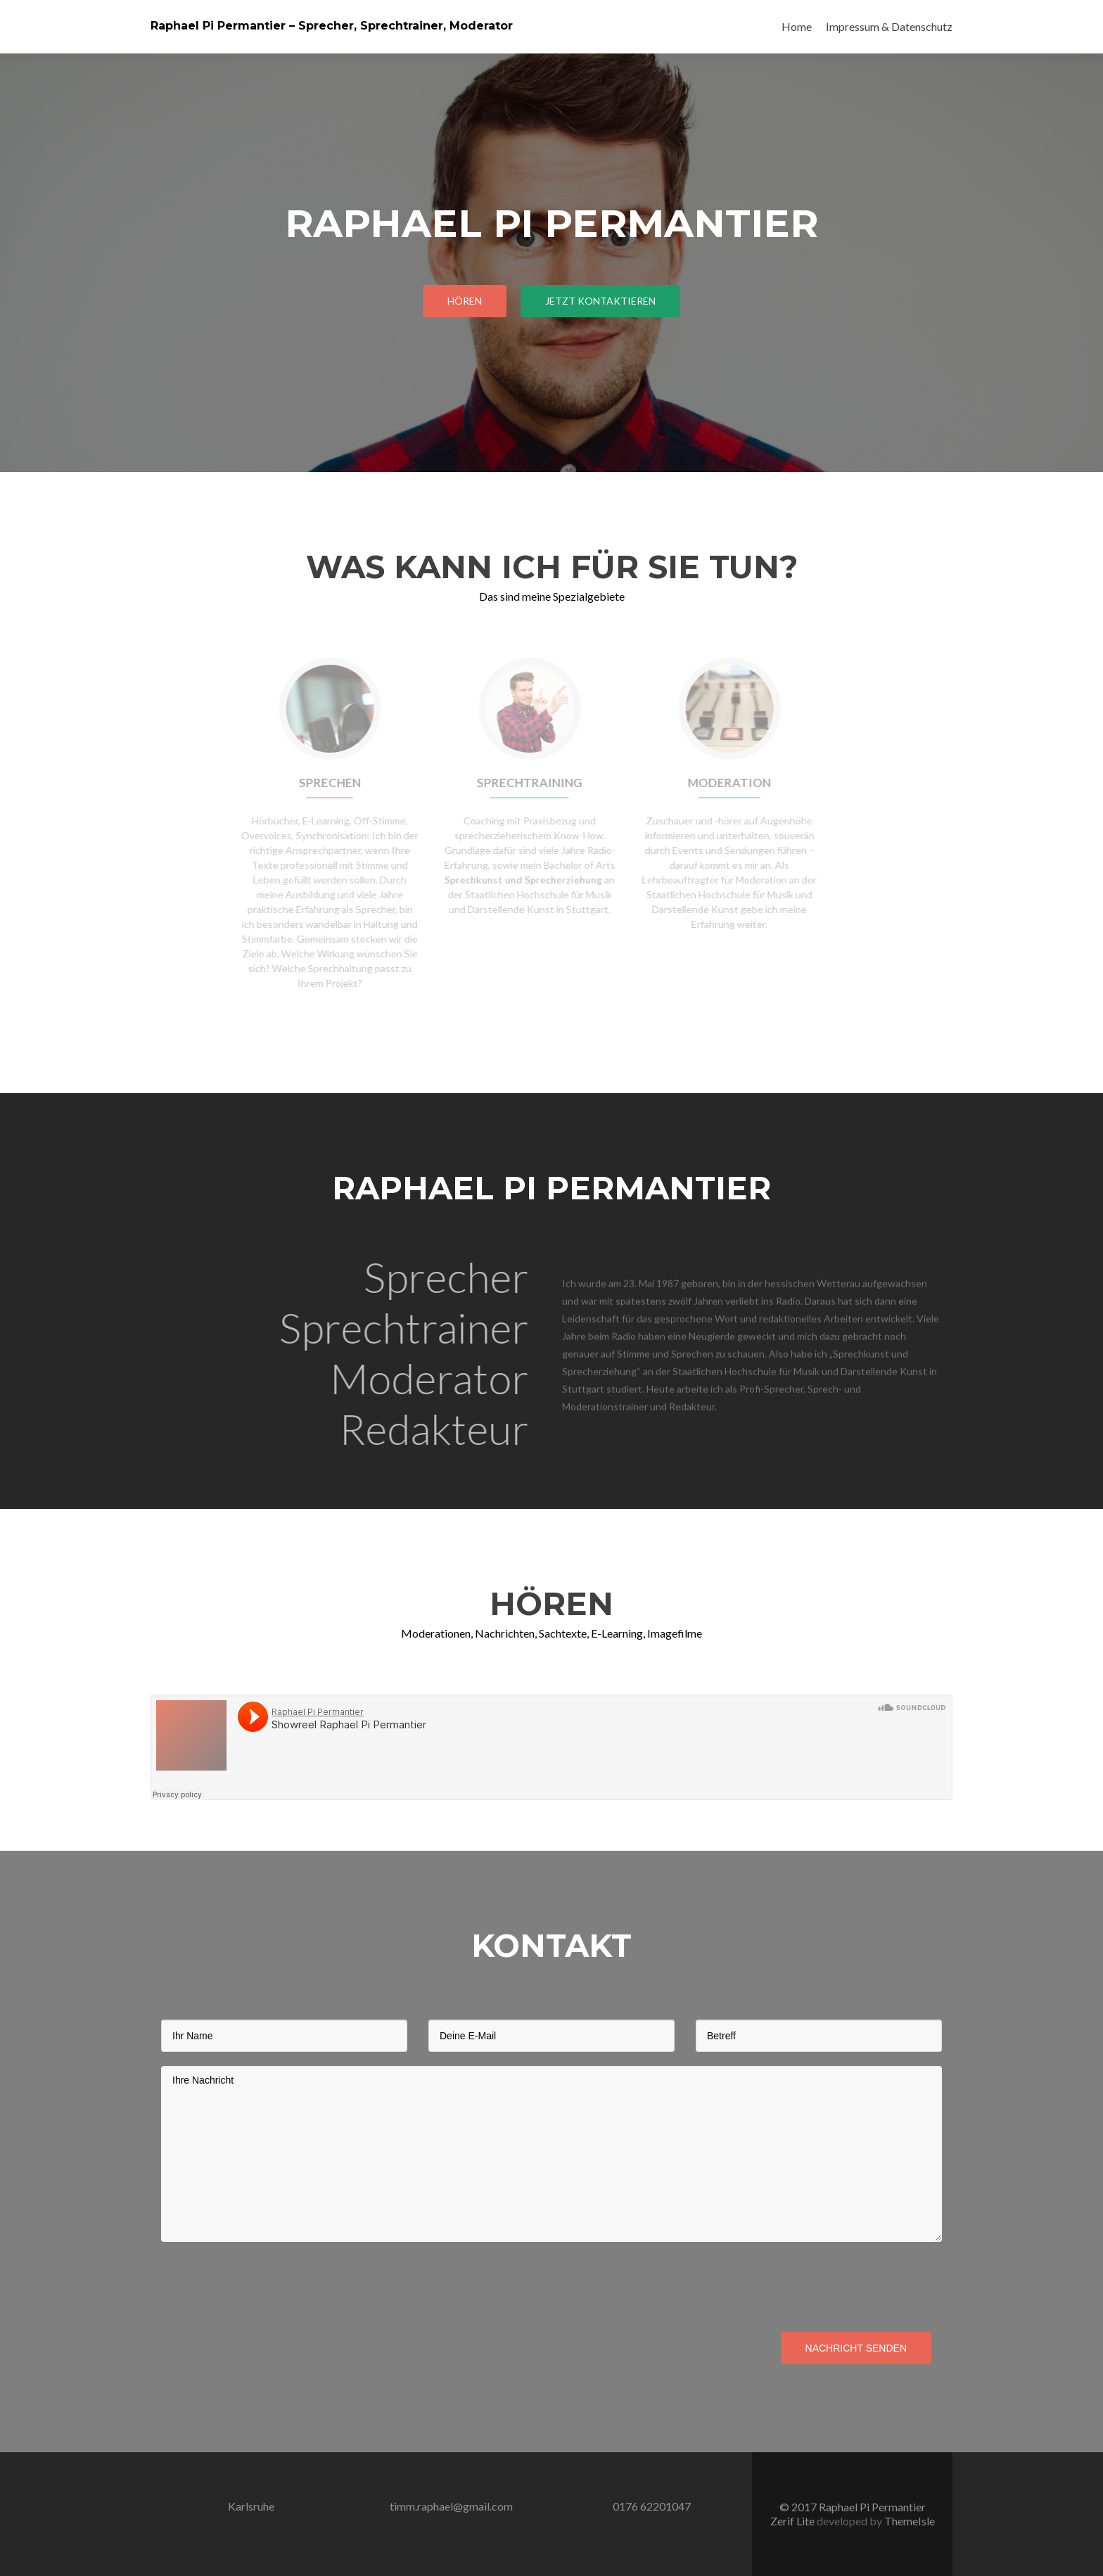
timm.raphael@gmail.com (451, 2506)
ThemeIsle (909, 2520)
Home (797, 26)
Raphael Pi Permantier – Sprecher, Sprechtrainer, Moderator (332, 25)
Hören (464, 301)
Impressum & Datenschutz (889, 26)
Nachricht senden (856, 2348)
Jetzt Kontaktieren (600, 301)
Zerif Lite (793, 2520)
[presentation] (268, 2283)
